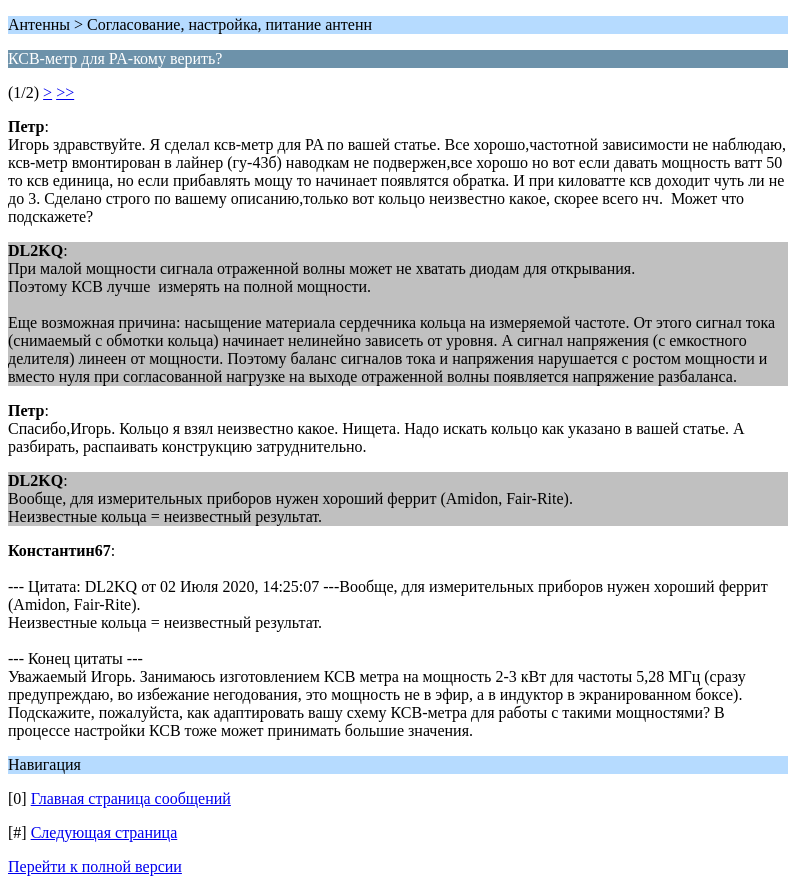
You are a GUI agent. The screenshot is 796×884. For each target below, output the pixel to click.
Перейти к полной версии (95, 866)
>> (65, 92)
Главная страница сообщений (131, 798)
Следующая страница (104, 832)
